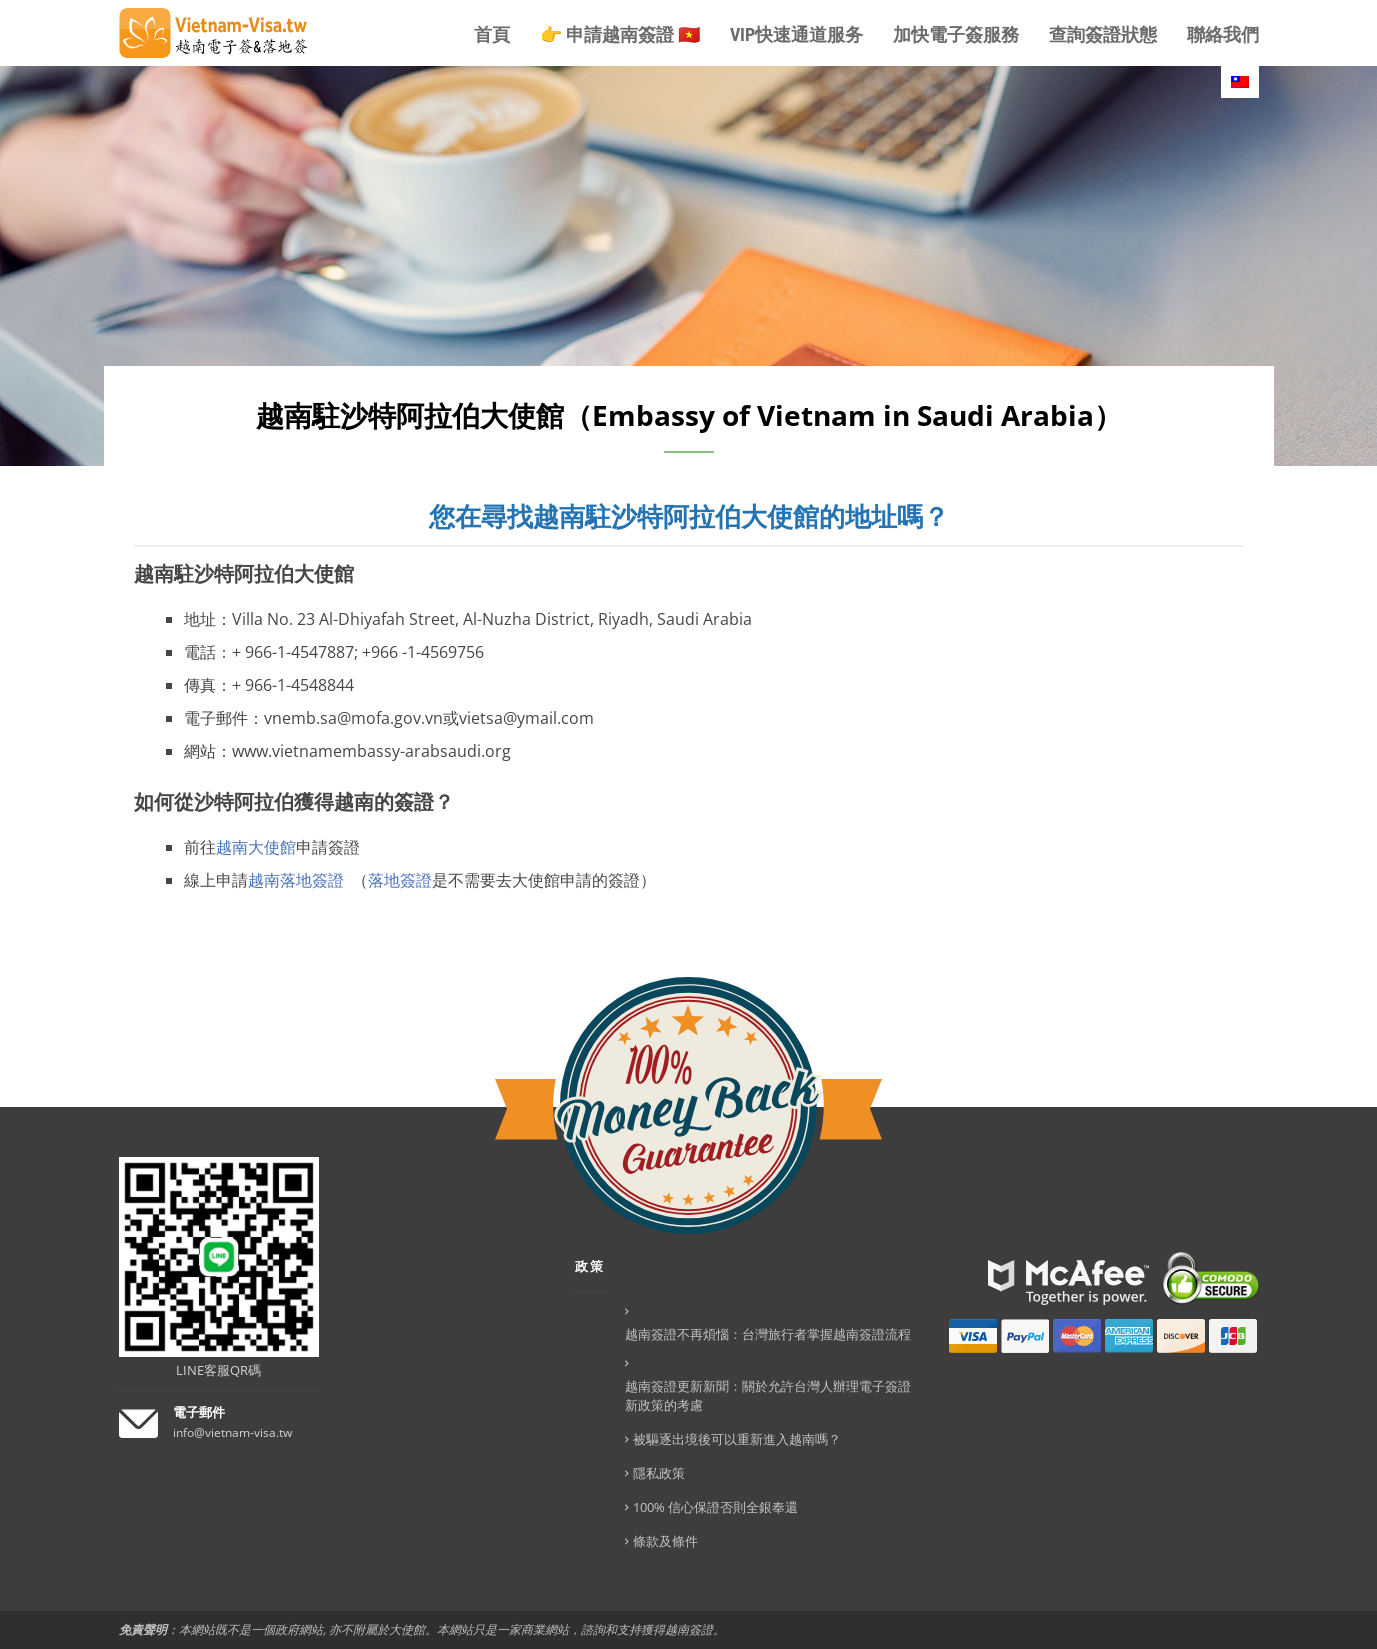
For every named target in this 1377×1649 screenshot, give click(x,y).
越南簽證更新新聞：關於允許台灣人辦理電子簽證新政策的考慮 (768, 1395)
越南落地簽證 (296, 880)
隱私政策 (659, 1473)
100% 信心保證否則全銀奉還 (715, 1507)
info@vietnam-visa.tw (232, 1432)
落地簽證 (400, 880)
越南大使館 (256, 847)
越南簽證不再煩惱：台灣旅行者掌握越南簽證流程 (768, 1334)
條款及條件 (665, 1541)
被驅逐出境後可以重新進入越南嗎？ (737, 1439)
